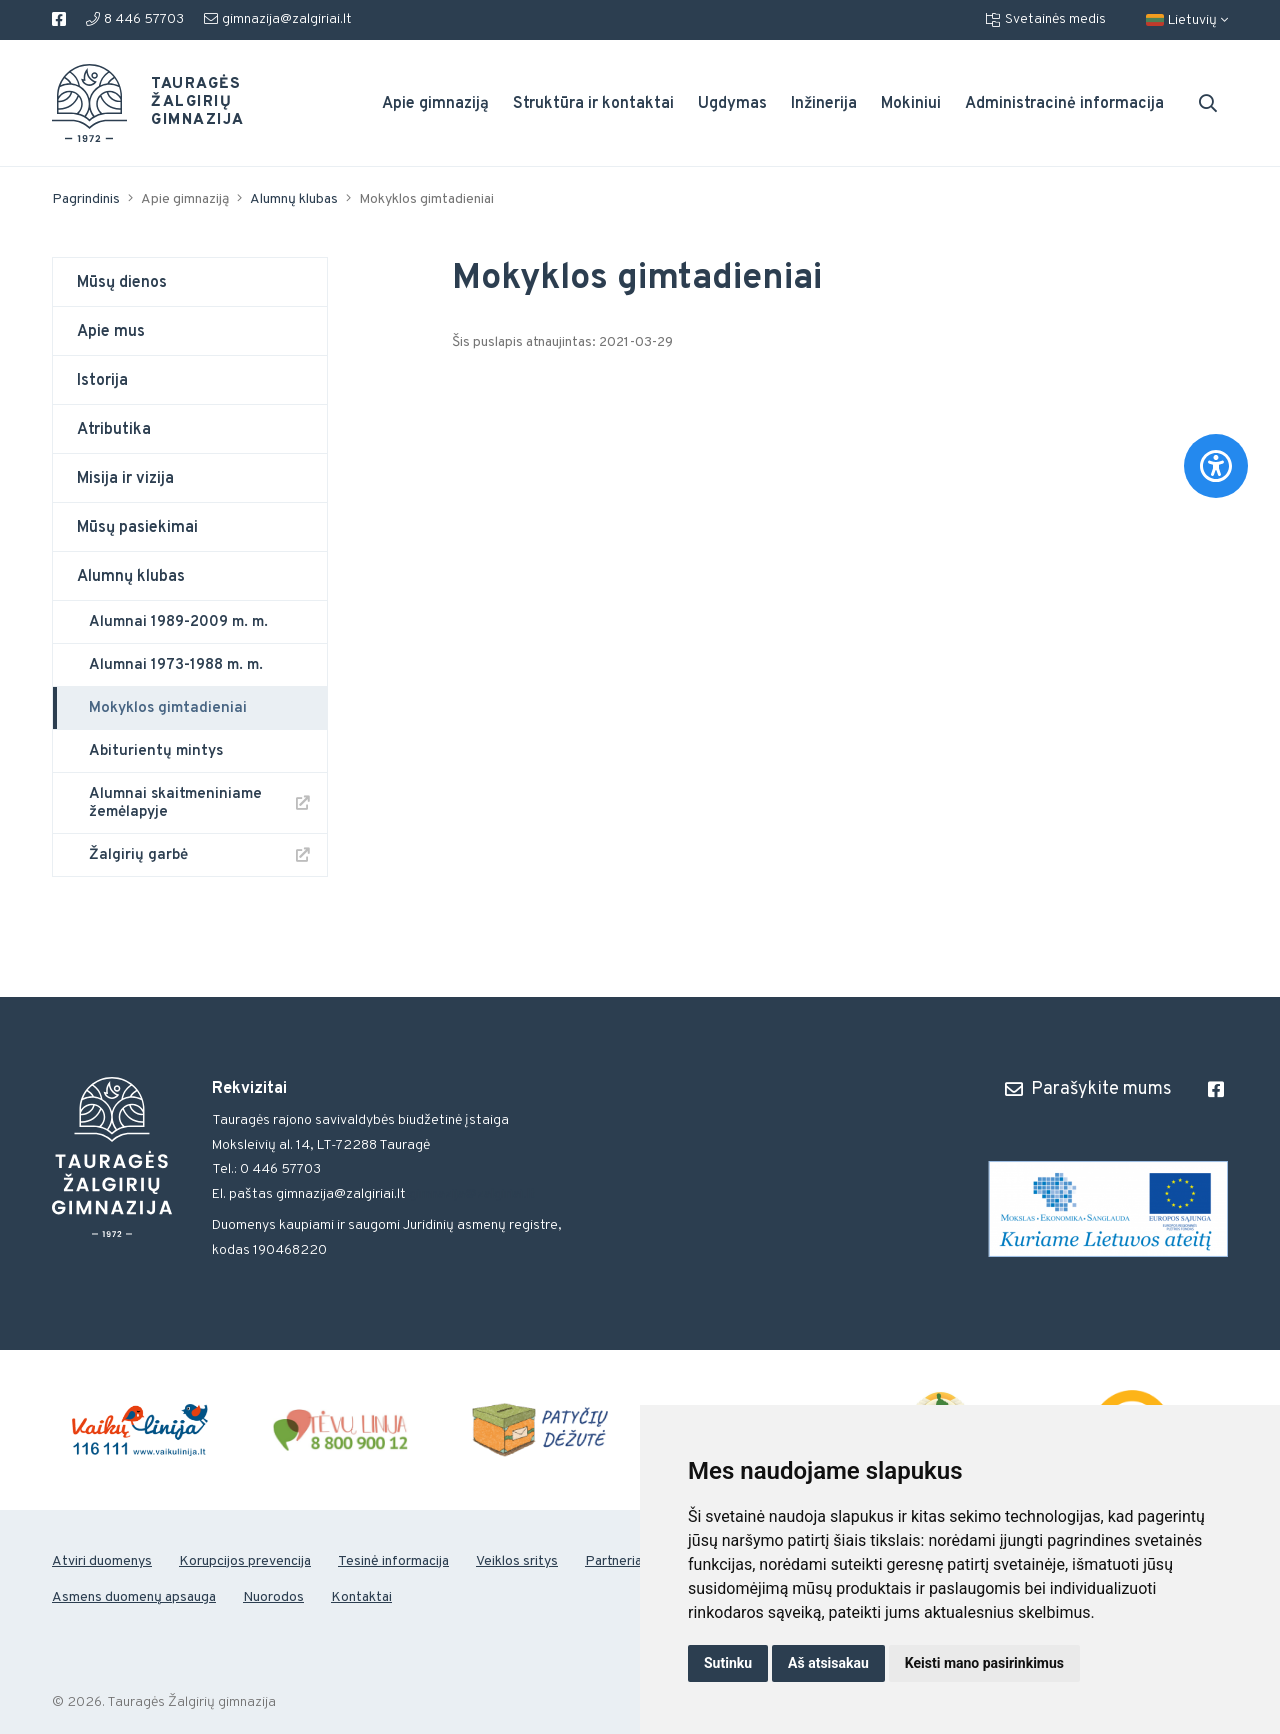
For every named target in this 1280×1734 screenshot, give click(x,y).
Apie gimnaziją (435, 104)
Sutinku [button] (728, 1663)
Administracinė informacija (1064, 104)
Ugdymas (732, 104)
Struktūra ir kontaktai (593, 104)
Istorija (102, 381)
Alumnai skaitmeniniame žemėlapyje (175, 803)
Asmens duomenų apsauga (134, 1597)
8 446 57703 (135, 19)
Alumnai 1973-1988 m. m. (176, 665)
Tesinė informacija (393, 1561)
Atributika (114, 430)
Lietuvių (1187, 20)
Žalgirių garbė (138, 855)
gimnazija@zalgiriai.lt (278, 19)
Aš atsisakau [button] (828, 1663)
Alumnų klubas (294, 199)
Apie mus (111, 332)
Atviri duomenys (102, 1561)
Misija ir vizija (125, 479)
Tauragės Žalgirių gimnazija (186, 103)
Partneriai (615, 1561)
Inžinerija (824, 104)
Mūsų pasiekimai (137, 528)
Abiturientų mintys (156, 751)
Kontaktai (361, 1597)
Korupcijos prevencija (245, 1561)
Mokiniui (911, 104)
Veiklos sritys (517, 1561)
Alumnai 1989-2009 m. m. (178, 622)
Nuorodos (273, 1597)
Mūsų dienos (122, 283)
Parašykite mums (1088, 1089)
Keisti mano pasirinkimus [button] (984, 1663)
